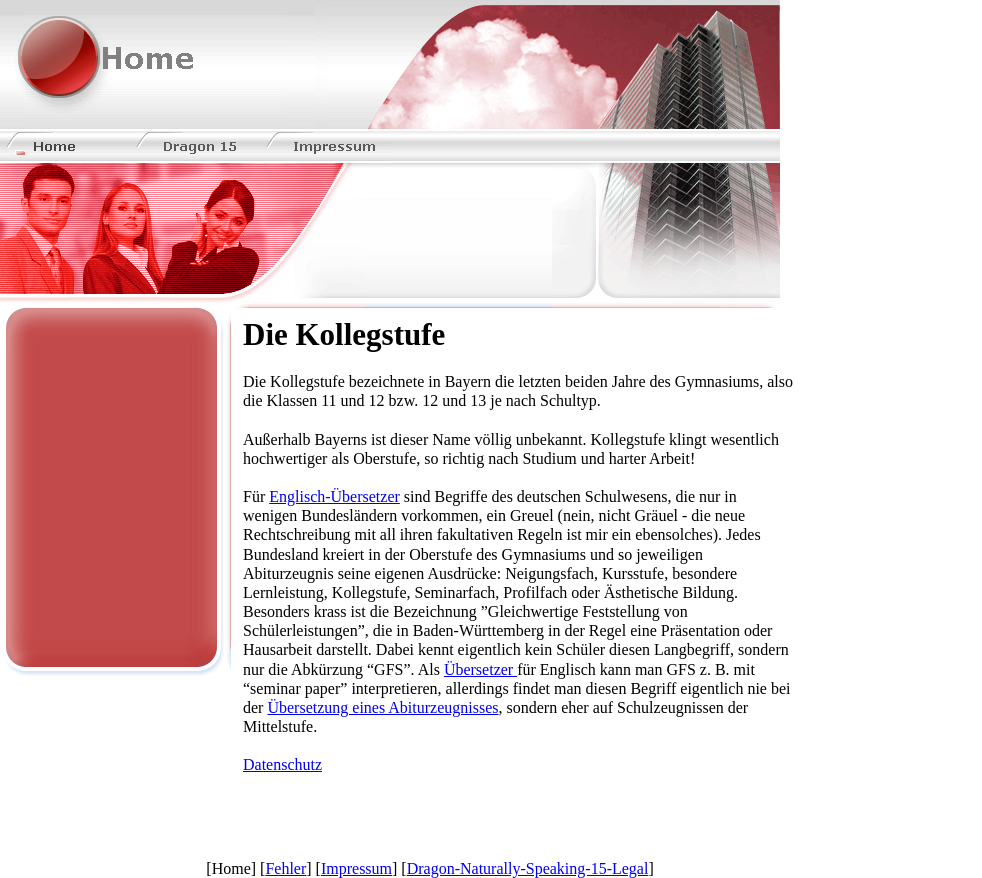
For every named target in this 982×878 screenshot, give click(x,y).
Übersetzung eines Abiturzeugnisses (382, 707)
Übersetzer (480, 669)
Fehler (285, 868)
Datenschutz (282, 764)
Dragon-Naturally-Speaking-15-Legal (528, 868)
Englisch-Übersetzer (334, 496)
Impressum (356, 868)
